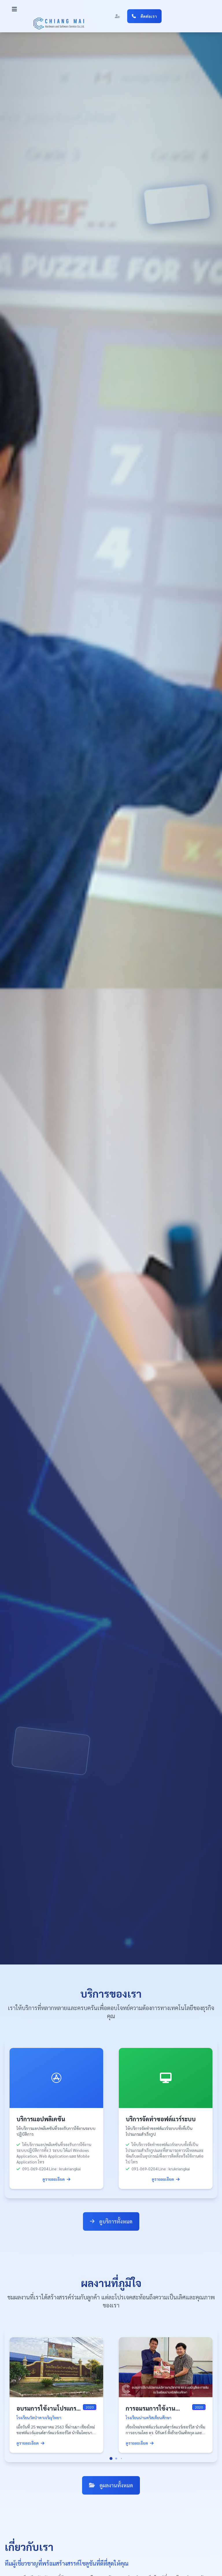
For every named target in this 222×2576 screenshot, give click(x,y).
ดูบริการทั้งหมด (111, 2222)
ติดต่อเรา (144, 16)
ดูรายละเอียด (56, 2179)
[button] (14, 9)
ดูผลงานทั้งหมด (111, 2485)
